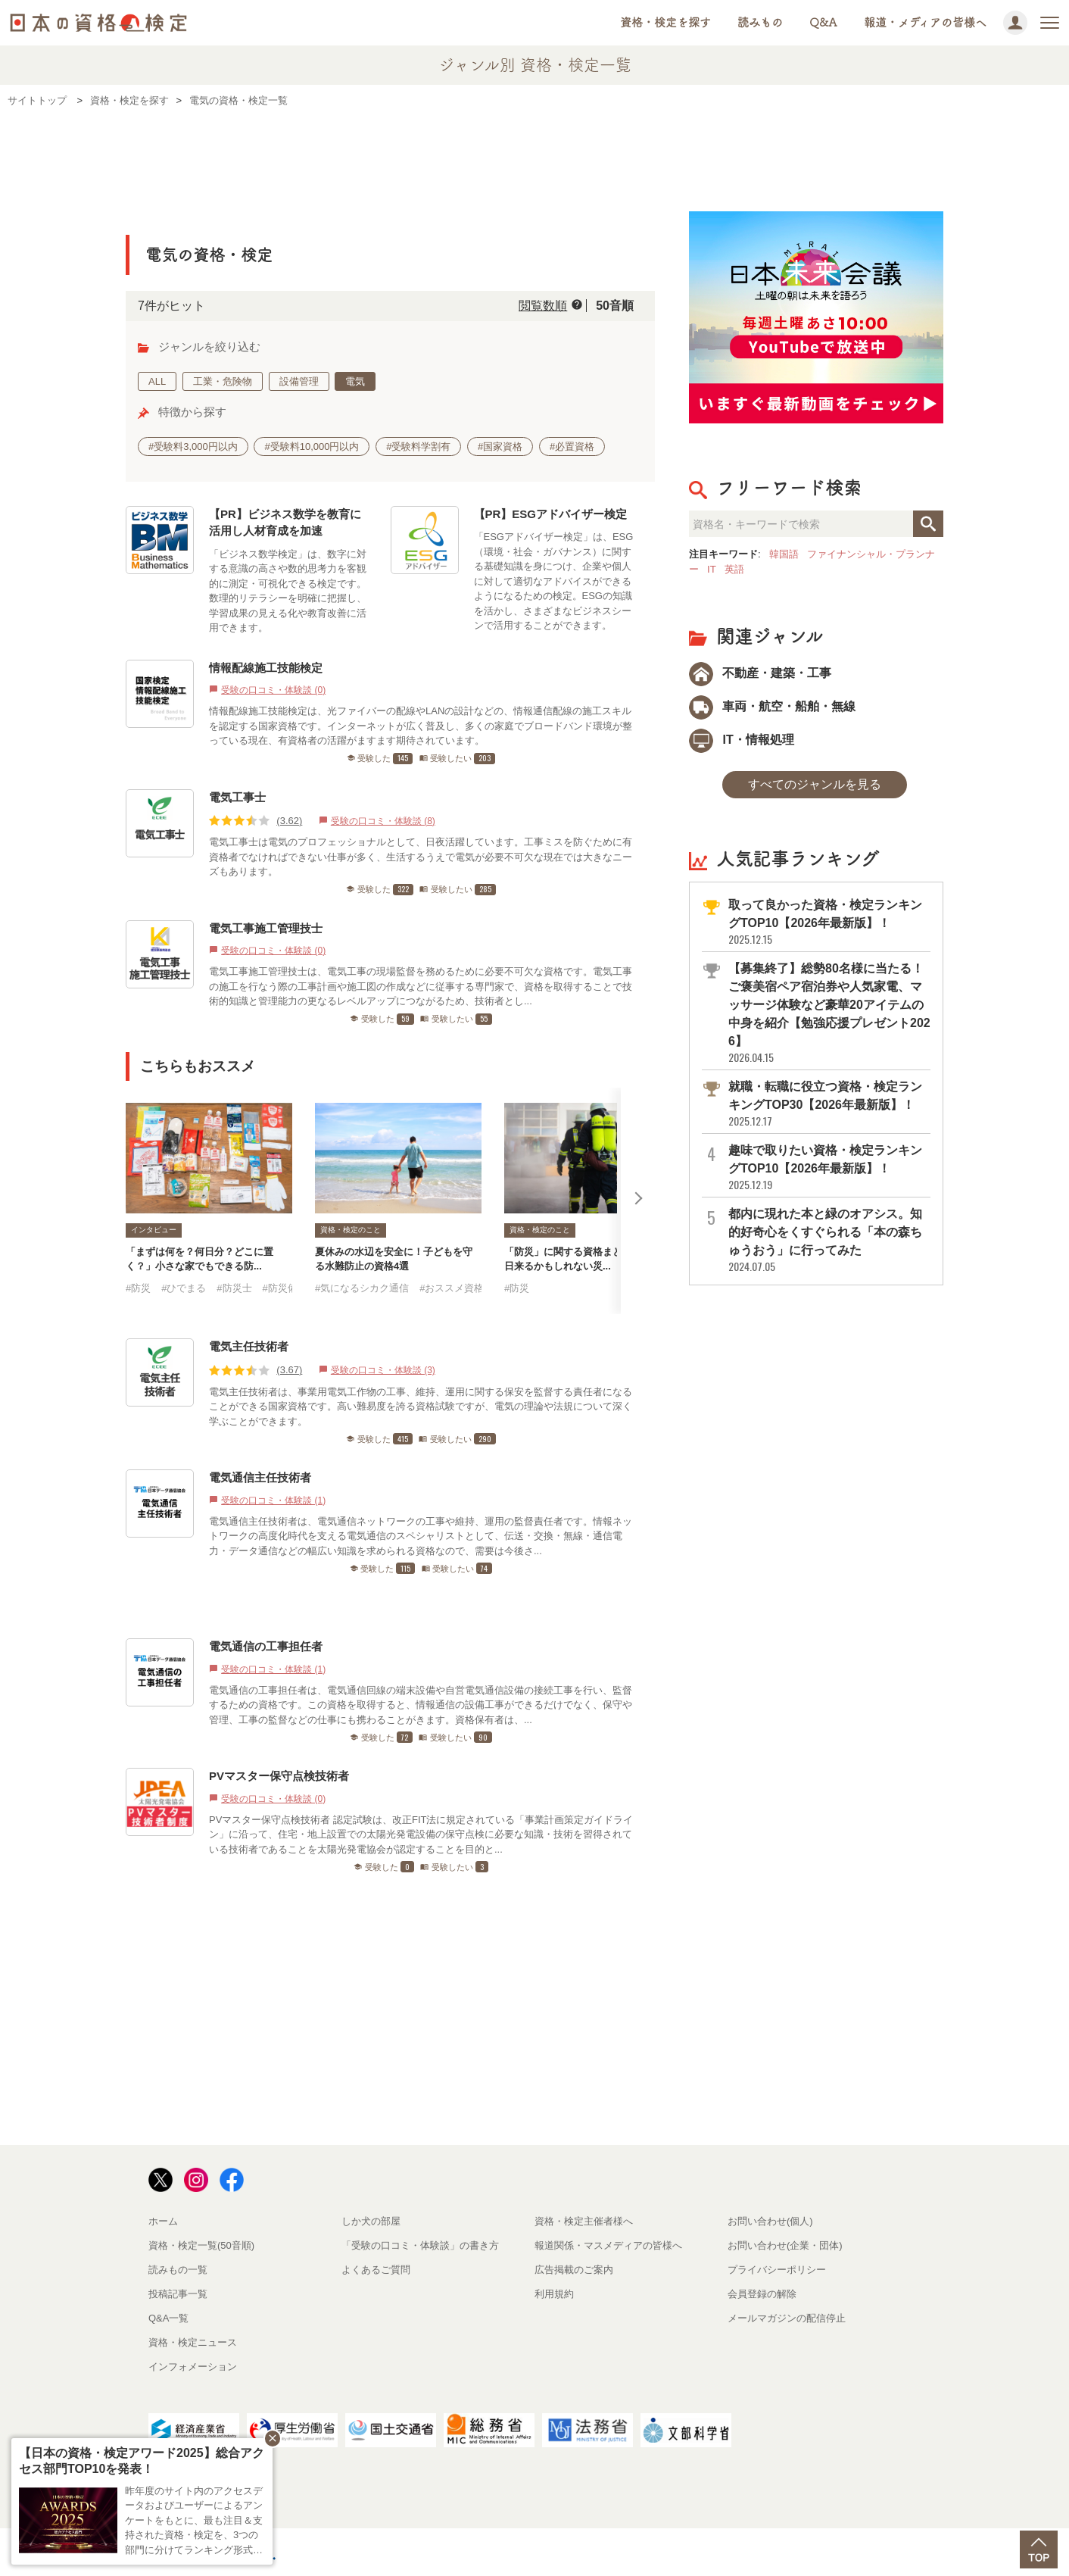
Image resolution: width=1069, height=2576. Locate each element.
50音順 (615, 305)
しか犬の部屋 (370, 2221)
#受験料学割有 (418, 446)
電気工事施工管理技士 (266, 928)
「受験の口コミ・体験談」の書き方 (420, 2245)
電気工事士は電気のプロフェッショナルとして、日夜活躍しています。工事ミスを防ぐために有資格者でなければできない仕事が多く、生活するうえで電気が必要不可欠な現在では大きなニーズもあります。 (420, 856)
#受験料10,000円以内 (311, 446)
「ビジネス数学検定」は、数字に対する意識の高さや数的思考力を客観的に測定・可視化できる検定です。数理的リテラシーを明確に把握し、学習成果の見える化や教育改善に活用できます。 (287, 591)
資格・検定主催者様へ (583, 2221)
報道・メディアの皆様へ (925, 22)
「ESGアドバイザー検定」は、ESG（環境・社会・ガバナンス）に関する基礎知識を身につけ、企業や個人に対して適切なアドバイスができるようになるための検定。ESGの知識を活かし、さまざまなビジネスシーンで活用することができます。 (554, 581)
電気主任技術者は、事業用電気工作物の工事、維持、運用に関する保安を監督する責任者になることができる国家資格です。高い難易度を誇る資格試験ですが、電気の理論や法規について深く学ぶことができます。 (420, 1406)
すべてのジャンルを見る (814, 784)
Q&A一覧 (168, 2318)
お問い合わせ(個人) (770, 2221)
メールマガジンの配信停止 (787, 2318)
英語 (734, 569)
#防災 (138, 1288)
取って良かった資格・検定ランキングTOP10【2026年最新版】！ (828, 922)
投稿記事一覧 (177, 2294)
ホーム (163, 2221)
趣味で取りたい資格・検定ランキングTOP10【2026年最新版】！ (828, 1167)
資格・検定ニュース (192, 2342)
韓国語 (784, 554)
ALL (157, 381)
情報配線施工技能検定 (266, 667)
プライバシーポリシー (777, 2269)
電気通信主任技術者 (260, 1477)
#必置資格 (572, 446)
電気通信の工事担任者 (266, 1646)
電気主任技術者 (248, 1346)
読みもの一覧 (177, 2269)
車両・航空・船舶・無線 (772, 706)
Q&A (823, 22)
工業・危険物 (222, 381)
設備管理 (299, 381)
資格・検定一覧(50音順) (201, 2245)
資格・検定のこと (350, 1230)
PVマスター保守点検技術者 (279, 1775)
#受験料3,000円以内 (193, 446)
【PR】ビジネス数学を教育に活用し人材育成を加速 (285, 522)
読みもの (760, 22)
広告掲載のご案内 (573, 2269)
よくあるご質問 (375, 2269)
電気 (355, 381)
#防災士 (234, 1288)
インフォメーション (192, 2366)
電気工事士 (237, 797)
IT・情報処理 (741, 739)
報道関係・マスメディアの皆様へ (608, 2245)
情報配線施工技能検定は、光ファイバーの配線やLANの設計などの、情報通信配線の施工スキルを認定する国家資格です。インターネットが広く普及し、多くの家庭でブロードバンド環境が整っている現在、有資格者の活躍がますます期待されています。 (420, 725)
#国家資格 (500, 446)
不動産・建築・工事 (760, 673)
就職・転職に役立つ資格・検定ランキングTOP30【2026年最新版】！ (828, 1104)
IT (711, 569)
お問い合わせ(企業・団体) (785, 2245)
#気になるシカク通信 (362, 1288)
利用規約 (554, 2294)
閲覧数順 (543, 305)
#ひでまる (183, 1288)
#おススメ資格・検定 (466, 1288)
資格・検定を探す (665, 22)
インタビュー (153, 1230)
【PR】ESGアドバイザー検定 (551, 513)
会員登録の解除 (762, 2294)
